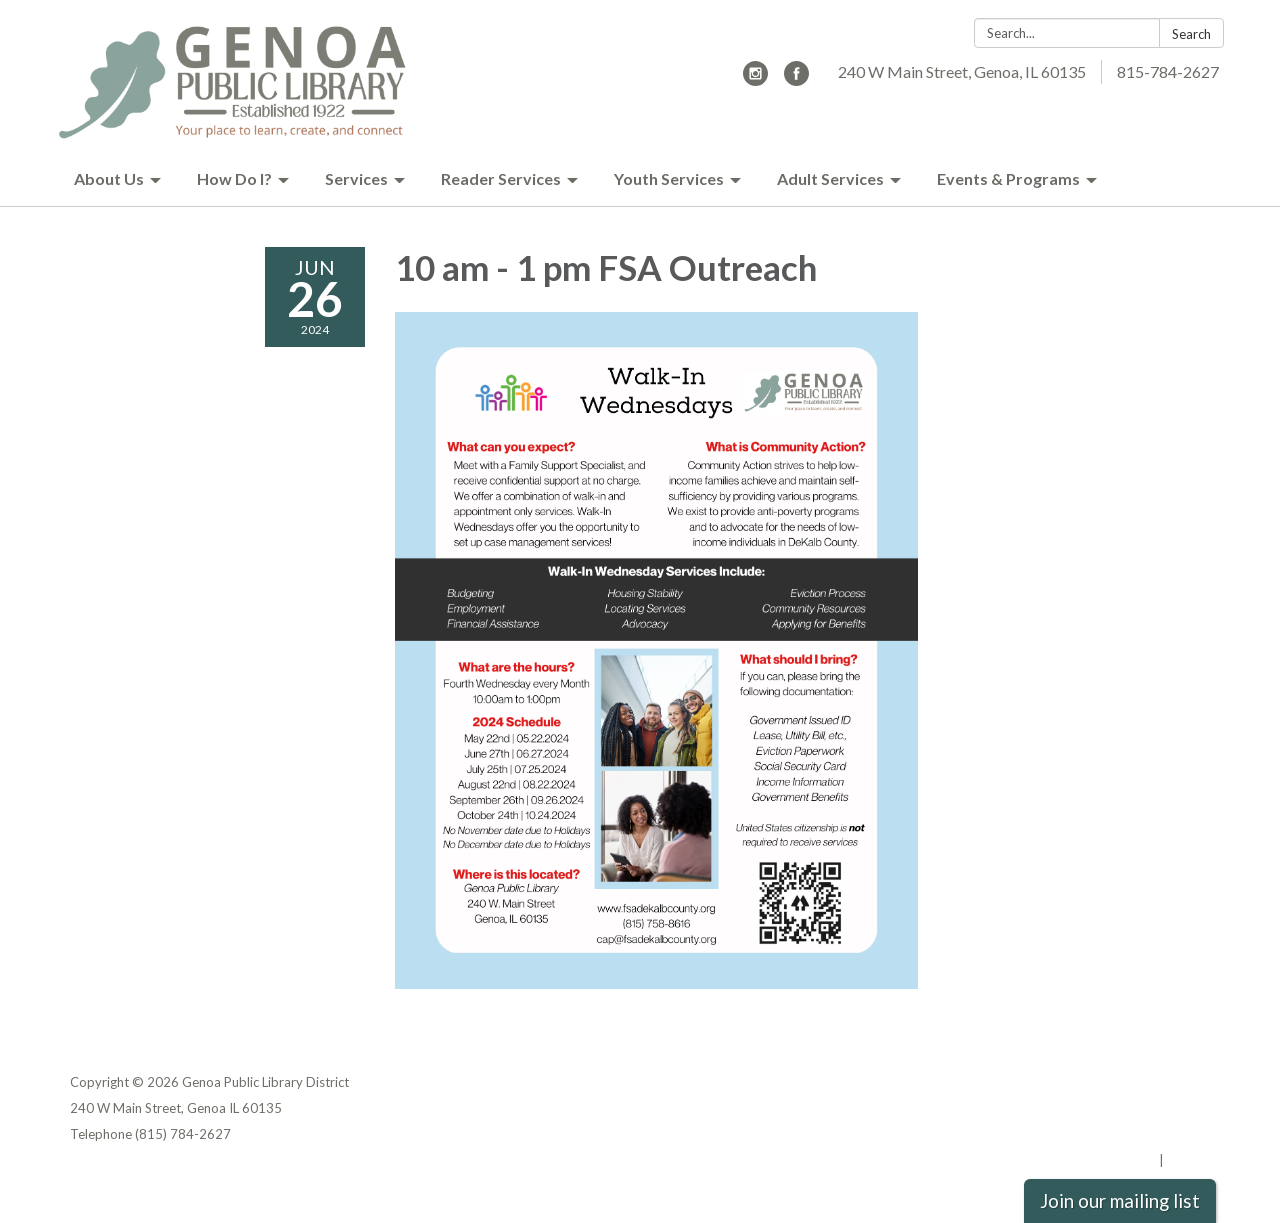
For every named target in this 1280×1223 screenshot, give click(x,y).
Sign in (1188, 1160)
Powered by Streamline (1082, 1160)
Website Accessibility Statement (1104, 1134)
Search (1191, 34)
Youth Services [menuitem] (669, 178)
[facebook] (796, 79)
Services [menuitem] (356, 178)
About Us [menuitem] (109, 178)
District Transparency (1140, 1108)
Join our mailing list (1120, 1201)
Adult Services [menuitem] (830, 178)
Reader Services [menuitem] (501, 178)
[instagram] (755, 79)
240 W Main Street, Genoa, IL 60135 (962, 71)
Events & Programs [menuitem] (1008, 178)
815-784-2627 (1168, 71)
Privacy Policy (1166, 1082)
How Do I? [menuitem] (234, 178)
